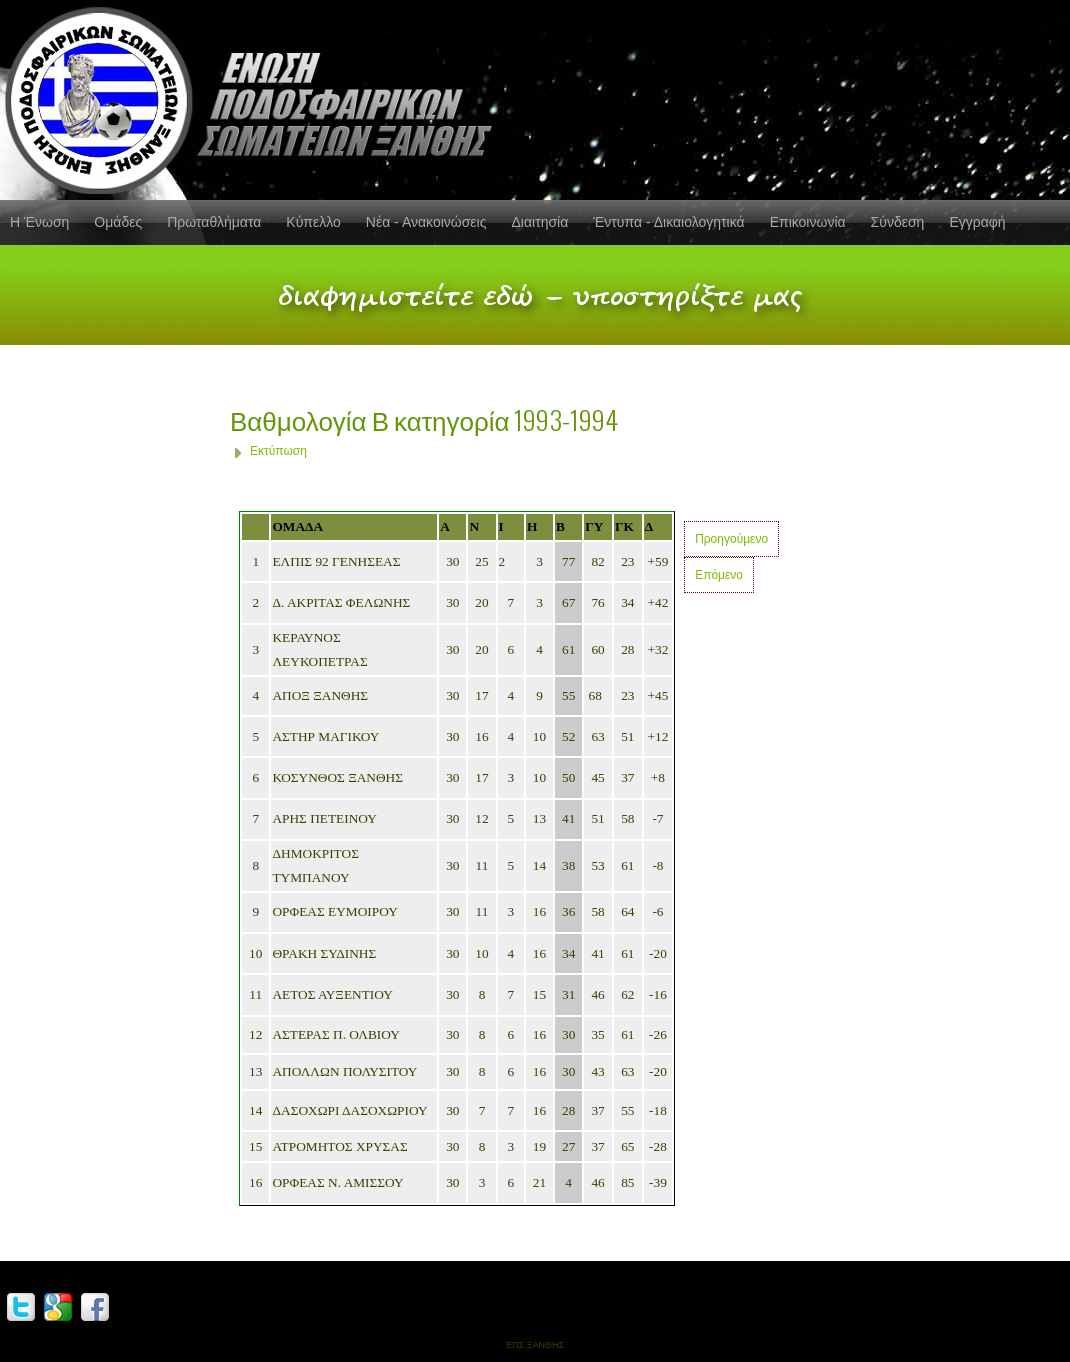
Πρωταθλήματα (214, 222)
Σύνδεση (898, 222)
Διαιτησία (539, 222)
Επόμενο (719, 575)
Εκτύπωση (278, 451)
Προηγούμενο (731, 539)
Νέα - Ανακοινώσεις (426, 222)
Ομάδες (118, 222)
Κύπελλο (313, 222)
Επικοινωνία (808, 222)
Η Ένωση (39, 222)
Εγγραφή (977, 222)
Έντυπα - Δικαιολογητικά (668, 222)
